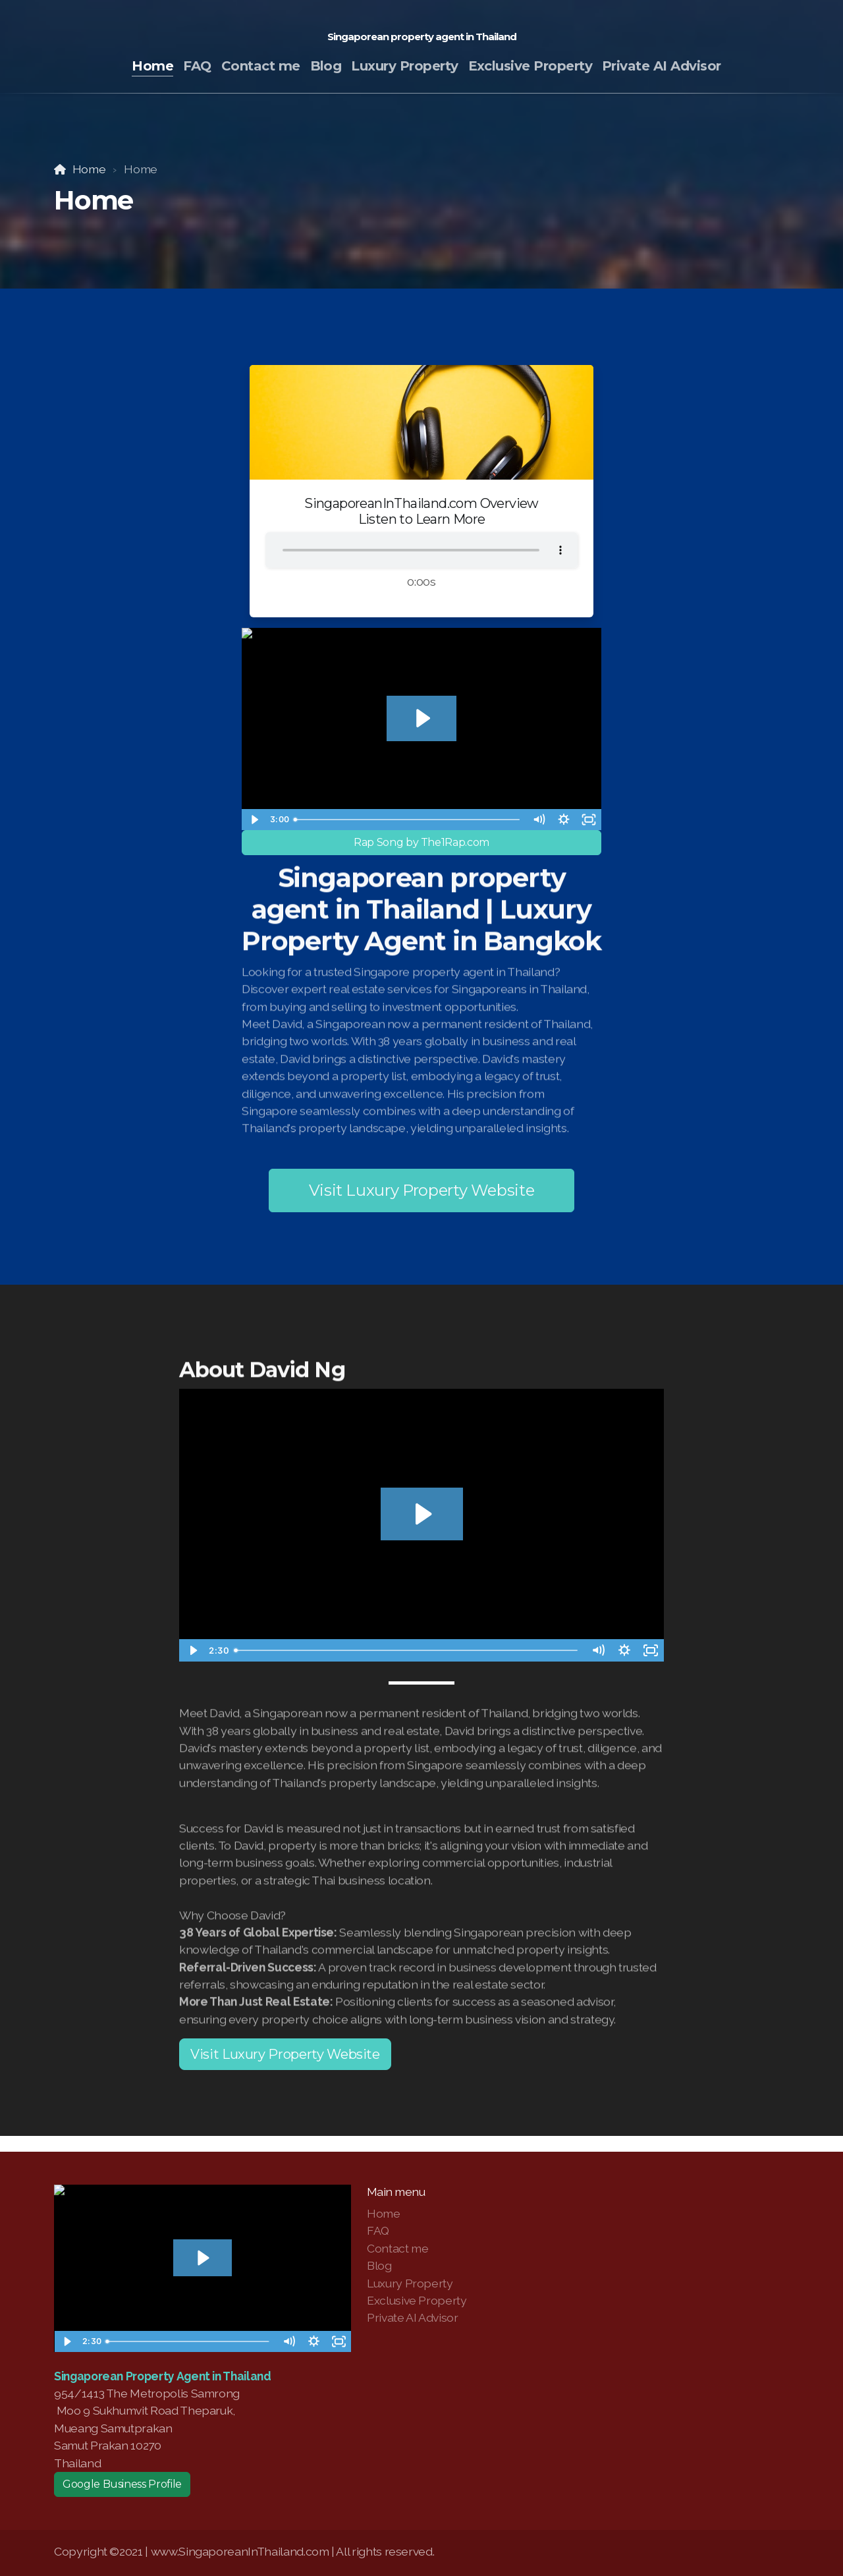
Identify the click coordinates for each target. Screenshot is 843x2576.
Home (89, 169)
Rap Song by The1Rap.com (421, 842)
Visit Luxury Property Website (422, 1190)
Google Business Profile (122, 2484)
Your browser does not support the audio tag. (421, 550)
